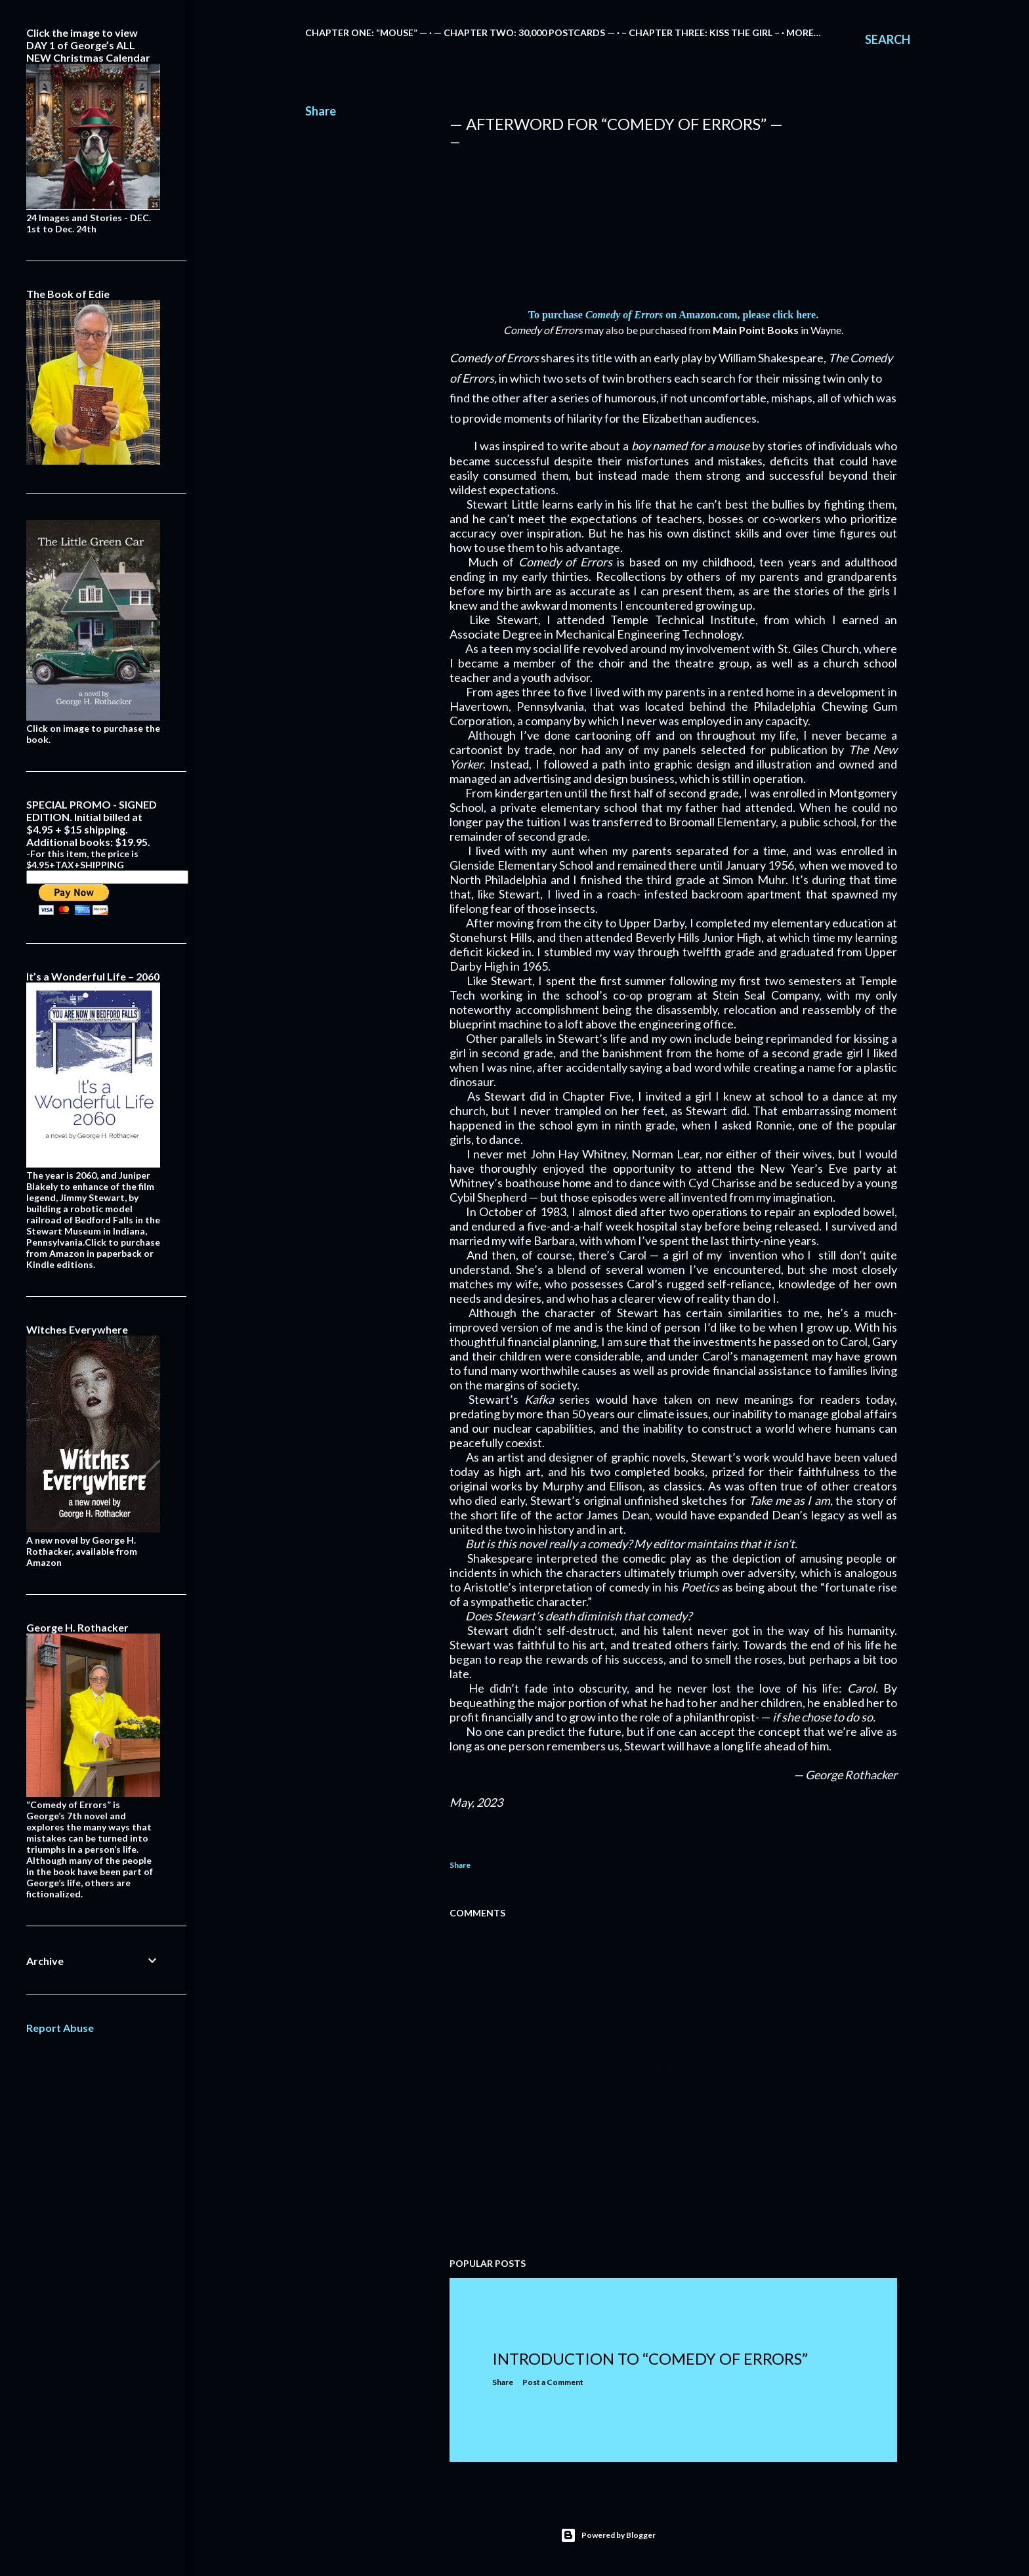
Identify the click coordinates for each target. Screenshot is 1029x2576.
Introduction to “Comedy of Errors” (650, 2358)
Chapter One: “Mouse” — (366, 32)
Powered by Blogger (608, 2535)
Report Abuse (60, 2027)
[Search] (887, 39)
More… (803, 32)
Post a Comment (552, 2382)
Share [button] (320, 111)
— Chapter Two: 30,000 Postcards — (524, 32)
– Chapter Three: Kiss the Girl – (700, 32)
